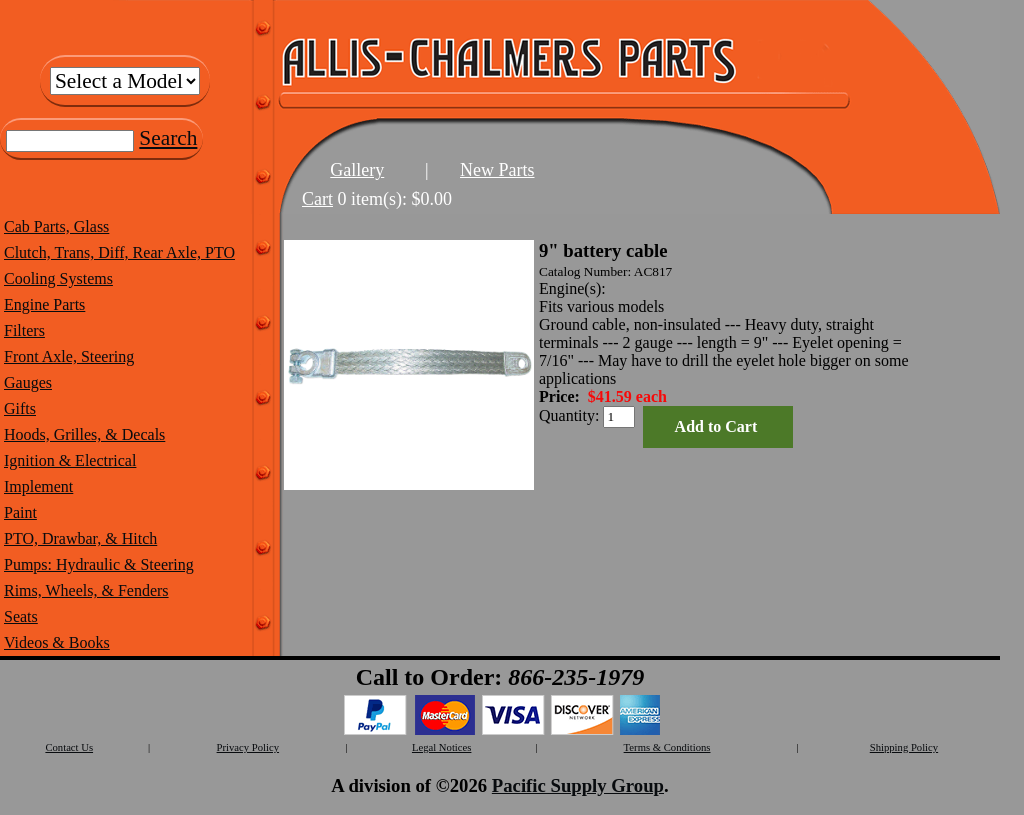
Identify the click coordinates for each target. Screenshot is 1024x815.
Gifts (20, 408)
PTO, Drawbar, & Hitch (80, 538)
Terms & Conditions (667, 747)
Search (168, 138)
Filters (24, 330)
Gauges (28, 382)
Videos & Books (57, 642)
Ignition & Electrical (70, 460)
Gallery (357, 170)
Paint (20, 512)
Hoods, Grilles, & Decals (84, 434)
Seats (21, 616)
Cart (317, 199)
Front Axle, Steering (69, 356)
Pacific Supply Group (578, 785)
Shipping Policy (904, 747)
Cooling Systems (58, 278)
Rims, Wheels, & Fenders (86, 590)
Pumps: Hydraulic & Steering (99, 564)
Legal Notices (441, 747)
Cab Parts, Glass (56, 226)
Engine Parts (44, 304)
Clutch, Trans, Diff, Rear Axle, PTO (119, 252)
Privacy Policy (248, 747)
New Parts (497, 170)
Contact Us (69, 747)
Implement (38, 486)
